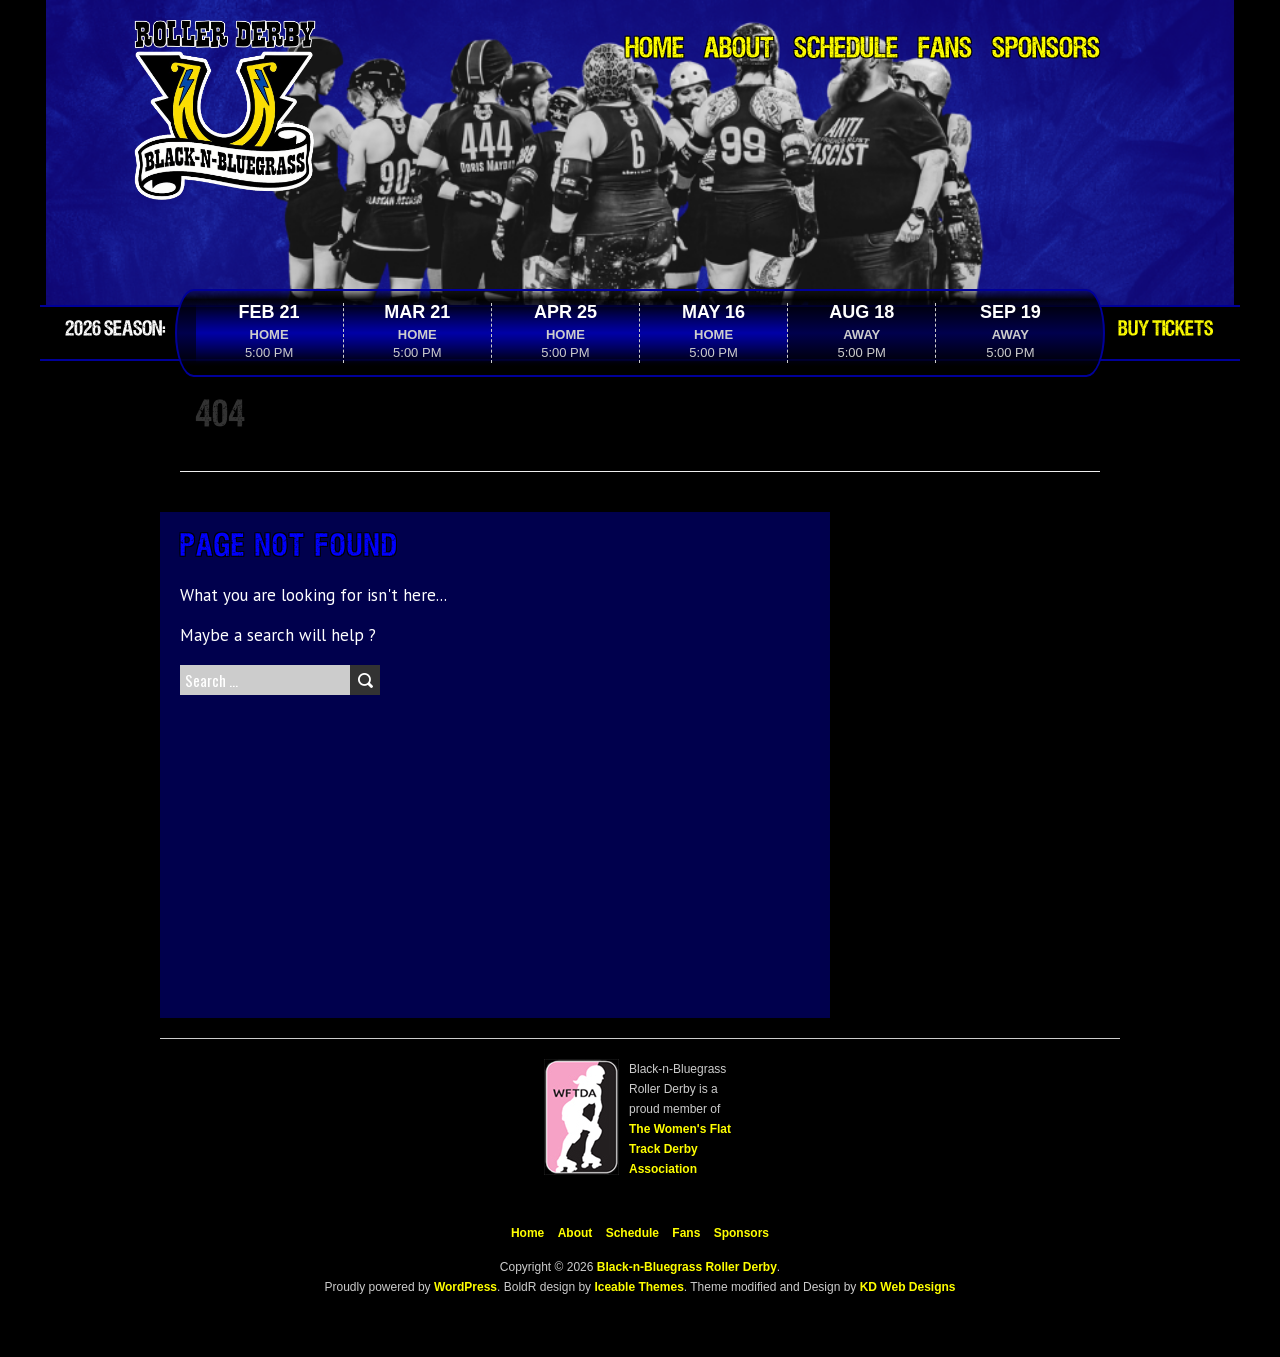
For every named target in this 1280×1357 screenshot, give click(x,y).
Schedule (846, 49)
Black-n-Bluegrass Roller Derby (687, 1267)
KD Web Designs (908, 1287)
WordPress (464, 1287)
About (739, 49)
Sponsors (1046, 49)
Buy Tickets (1165, 329)
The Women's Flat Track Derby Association (680, 1149)
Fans (945, 49)
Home (654, 49)
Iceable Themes (638, 1287)
